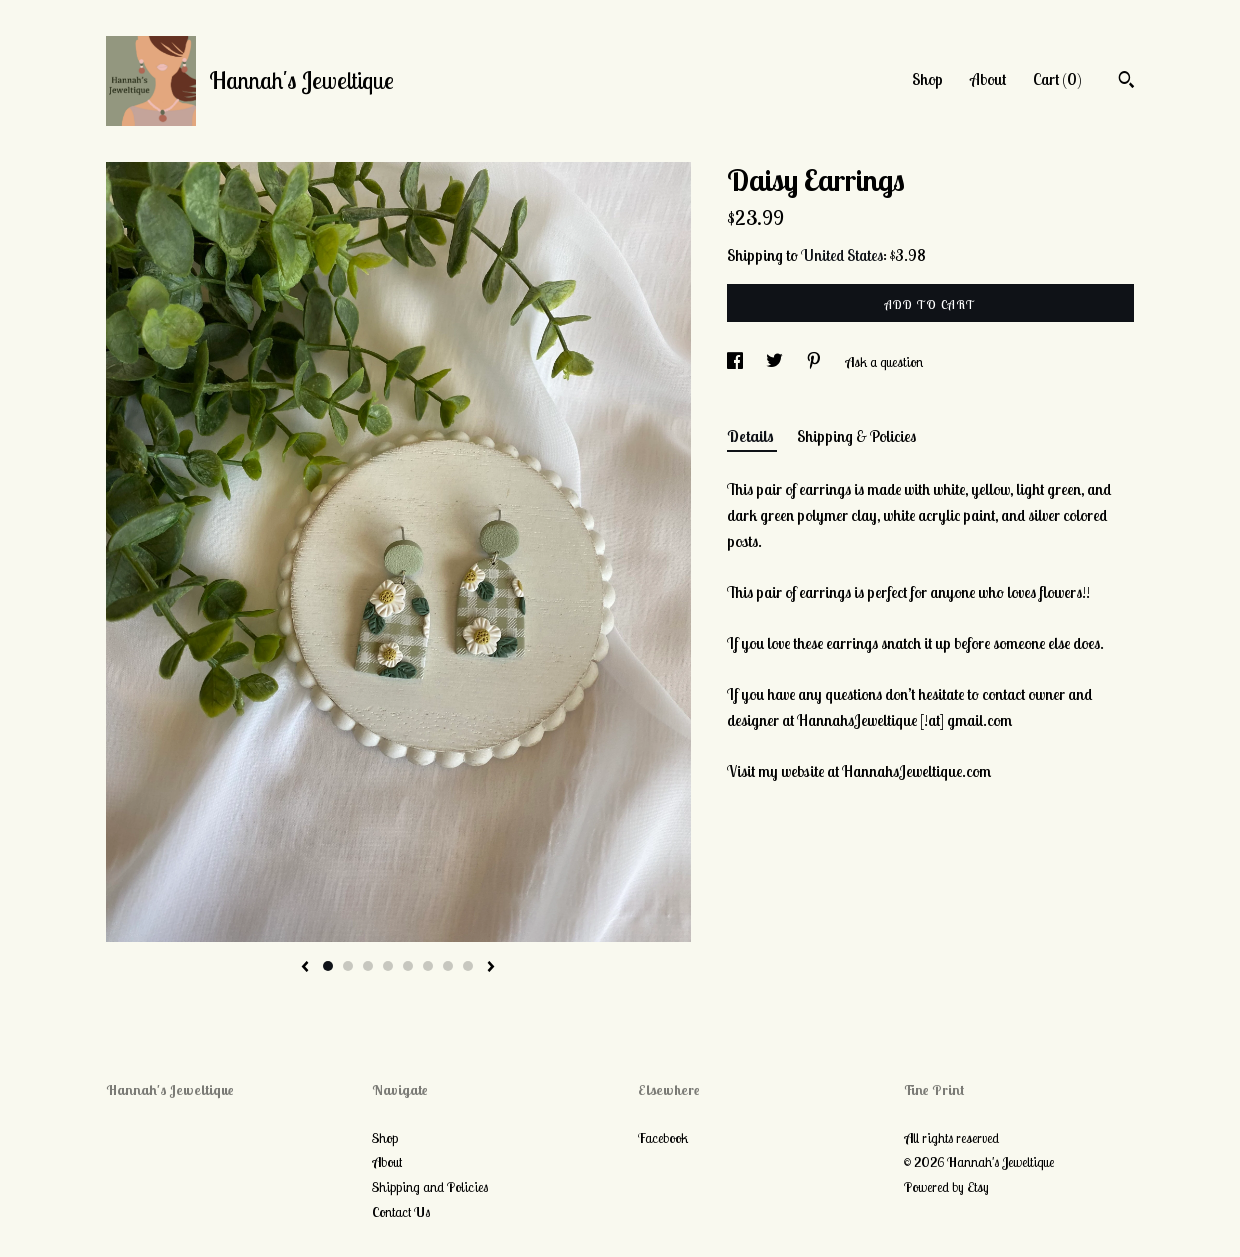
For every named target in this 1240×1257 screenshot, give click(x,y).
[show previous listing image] (305, 968)
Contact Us (401, 1212)
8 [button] (468, 966)
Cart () (1057, 79)
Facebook (663, 1138)
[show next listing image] (491, 968)
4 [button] (388, 966)
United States (842, 255)
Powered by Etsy (946, 1187)
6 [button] (428, 966)
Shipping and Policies (430, 1187)
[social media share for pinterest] (815, 362)
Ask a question (884, 362)
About (988, 79)
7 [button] (448, 966)
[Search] (1126, 82)
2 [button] (348, 966)
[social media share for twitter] (776, 362)
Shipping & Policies (856, 436)
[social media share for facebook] (736, 362)
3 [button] (368, 966)
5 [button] (408, 966)
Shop (927, 79)
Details (752, 436)
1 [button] (328, 966)
